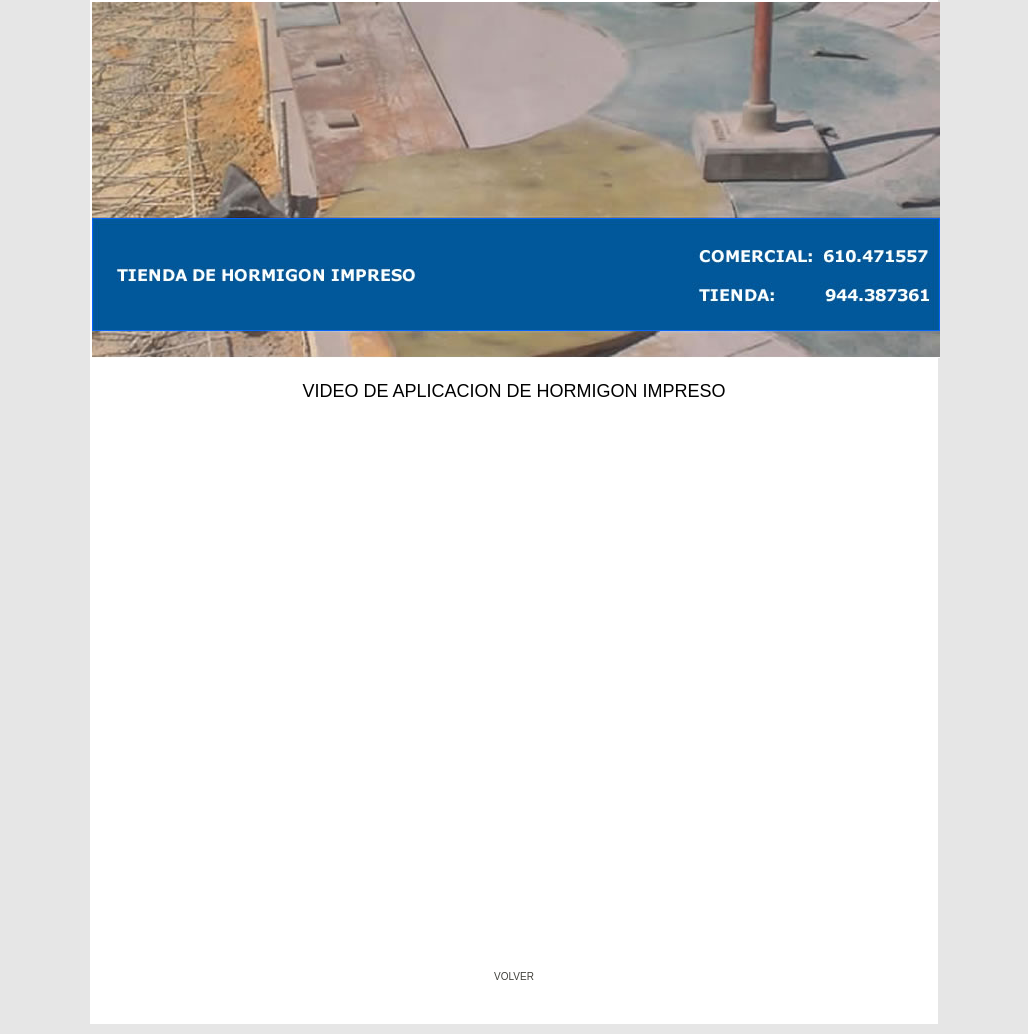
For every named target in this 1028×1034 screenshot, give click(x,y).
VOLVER (514, 976)
